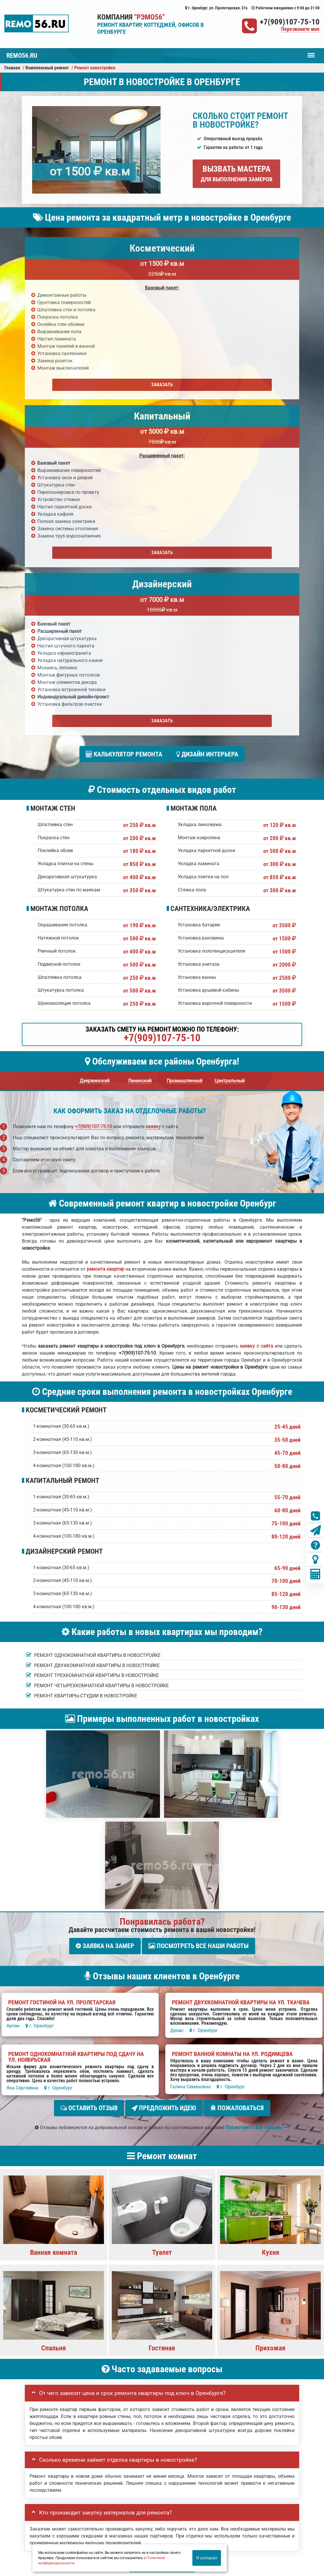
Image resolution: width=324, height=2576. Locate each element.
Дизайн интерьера (207, 418)
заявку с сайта (256, 1007)
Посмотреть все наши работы (198, 1607)
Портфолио (41, 2490)
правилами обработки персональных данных (126, 2337)
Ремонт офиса (254, 2490)
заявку (153, 788)
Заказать (69, 384)
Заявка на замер (105, 1607)
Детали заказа (41, 2305)
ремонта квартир (105, 930)
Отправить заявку (56, 2350)
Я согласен (206, 2558)
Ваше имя (36, 2266)
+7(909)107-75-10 (290, 22)
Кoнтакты (284, 2490)
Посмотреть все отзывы (258, 1784)
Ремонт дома (222, 2490)
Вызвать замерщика (78, 2490)
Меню (311, 52)
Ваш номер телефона (48, 2286)
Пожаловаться (237, 1767)
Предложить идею (164, 1767)
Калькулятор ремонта (124, 418)
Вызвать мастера (236, 173)
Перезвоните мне (300, 29)
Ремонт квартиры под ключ (130, 2490)
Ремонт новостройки (183, 2490)
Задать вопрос (162, 2220)
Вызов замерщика (193, 2529)
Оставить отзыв (89, 1767)
